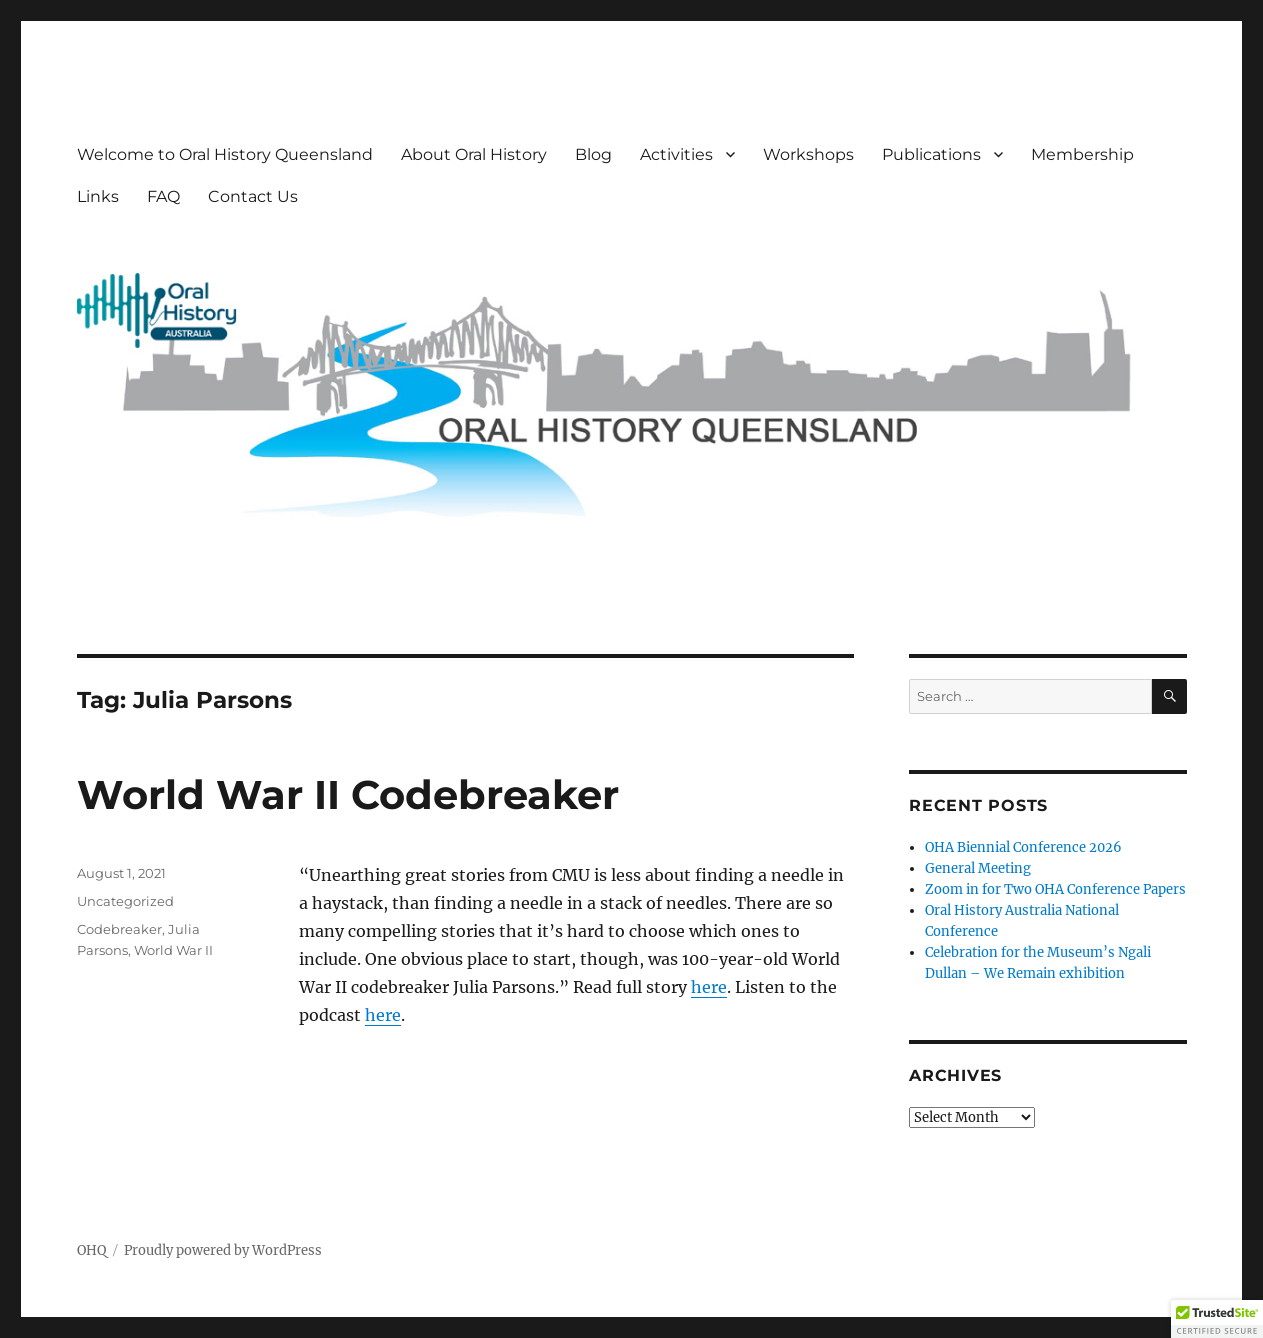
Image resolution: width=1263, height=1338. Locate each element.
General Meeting (978, 868)
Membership (1082, 154)
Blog (593, 154)
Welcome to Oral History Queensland (225, 154)
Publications (931, 154)
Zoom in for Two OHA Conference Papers (1055, 889)
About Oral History (474, 154)
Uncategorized (125, 901)
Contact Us (253, 196)
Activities (676, 154)
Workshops (808, 154)
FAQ (163, 196)
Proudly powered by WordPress (223, 1250)
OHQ (91, 1250)
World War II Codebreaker (348, 794)
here (709, 987)
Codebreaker (119, 929)
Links (98, 196)
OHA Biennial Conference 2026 (1023, 847)
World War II (173, 950)
